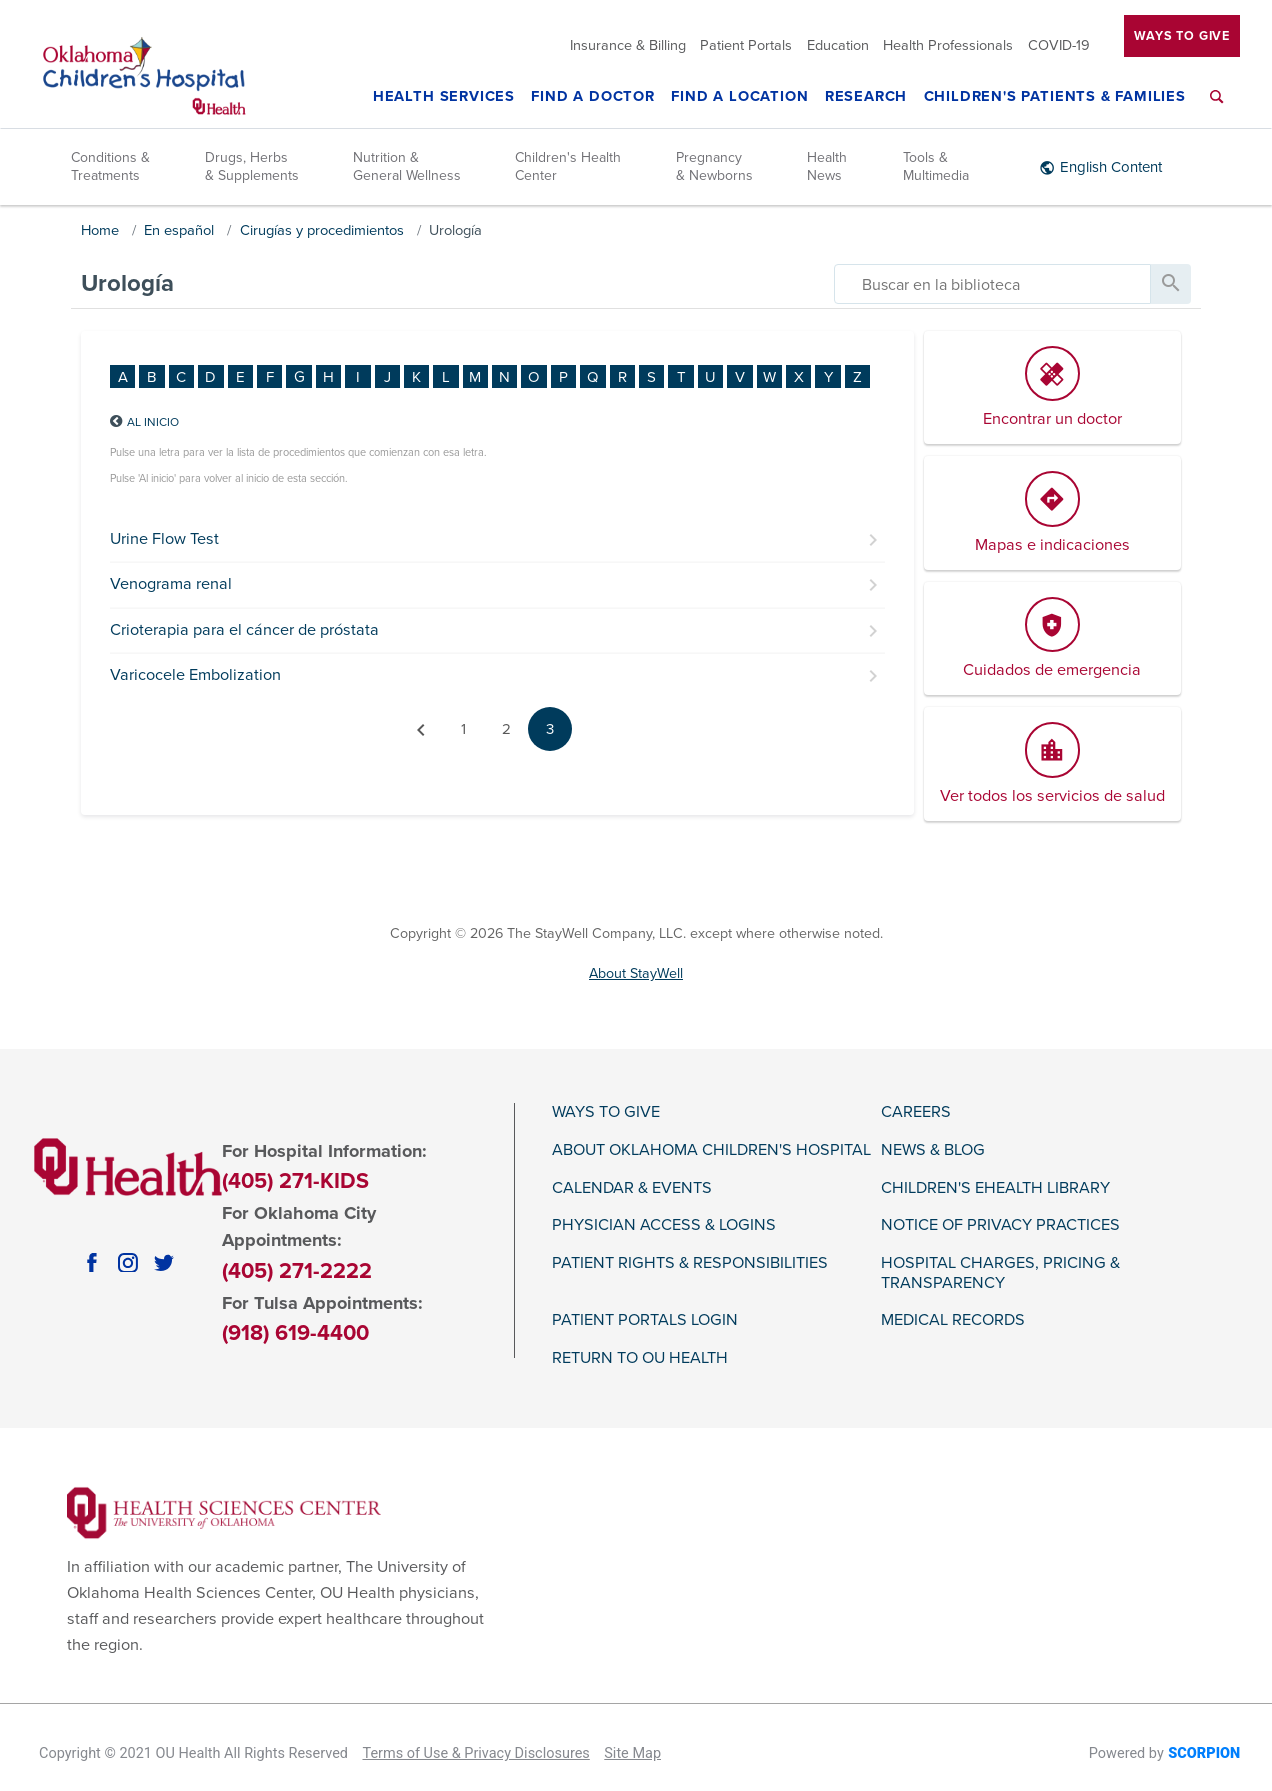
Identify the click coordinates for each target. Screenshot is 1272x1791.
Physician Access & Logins (664, 1225)
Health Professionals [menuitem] (948, 45)
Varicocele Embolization (195, 675)
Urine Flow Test (164, 539)
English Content (1111, 167)
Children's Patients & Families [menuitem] (1055, 97)
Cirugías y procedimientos (322, 230)
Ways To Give (1182, 36)
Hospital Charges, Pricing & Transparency (1000, 1273)
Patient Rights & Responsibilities (690, 1263)
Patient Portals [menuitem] (746, 45)
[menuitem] (1217, 108)
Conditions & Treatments (110, 166)
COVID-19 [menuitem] (1059, 45)
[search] (992, 284)
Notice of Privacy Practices (1000, 1225)
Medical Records (953, 1320)
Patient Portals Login (645, 1320)
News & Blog (933, 1150)
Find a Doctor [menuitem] (593, 97)
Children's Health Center (568, 166)
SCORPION (1204, 1753)
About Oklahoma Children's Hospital (711, 1150)
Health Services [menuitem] (444, 97)
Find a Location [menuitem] (739, 97)
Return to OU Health (640, 1358)
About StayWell (636, 973)
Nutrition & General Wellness (407, 166)
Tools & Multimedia (936, 166)
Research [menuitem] (866, 97)
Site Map (632, 1753)
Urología (455, 230)
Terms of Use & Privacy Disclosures (475, 1753)
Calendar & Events (632, 1188)
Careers (916, 1112)
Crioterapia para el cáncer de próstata (244, 630)
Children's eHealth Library (995, 1188)
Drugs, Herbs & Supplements (252, 166)
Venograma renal (171, 584)
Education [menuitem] (838, 45)
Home (100, 230)
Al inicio (153, 422)
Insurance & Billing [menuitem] (628, 45)
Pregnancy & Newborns (714, 166)
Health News (827, 166)
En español (179, 230)
